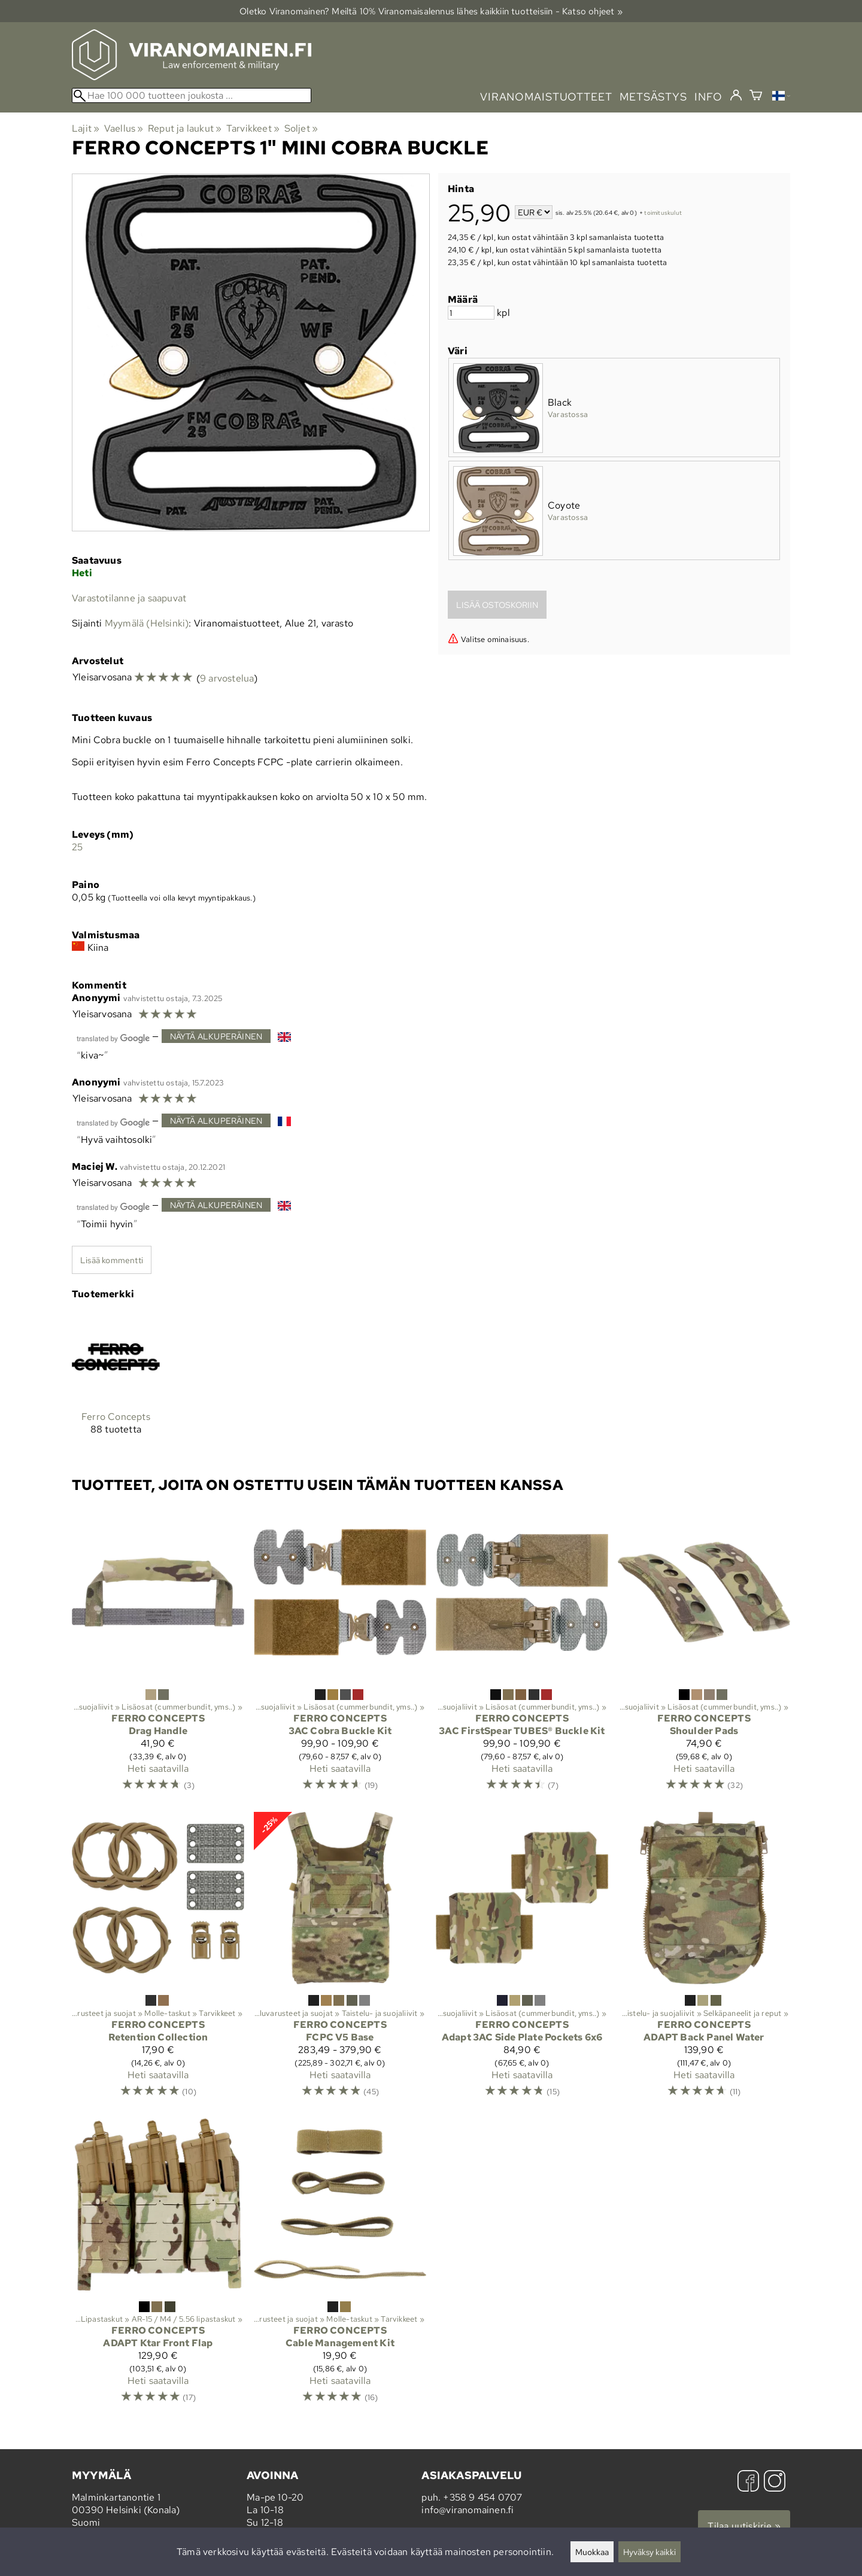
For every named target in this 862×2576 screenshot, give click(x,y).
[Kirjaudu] (736, 96)
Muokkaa (592, 2551)
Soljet (301, 128)
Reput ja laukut (184, 128)
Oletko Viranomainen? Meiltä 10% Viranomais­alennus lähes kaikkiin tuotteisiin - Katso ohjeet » (431, 11)
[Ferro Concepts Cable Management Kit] (340, 2266)
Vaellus (124, 128)
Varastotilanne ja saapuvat (129, 598)
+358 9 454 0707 (482, 2497)
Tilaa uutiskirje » (744, 2526)
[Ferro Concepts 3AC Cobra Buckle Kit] (340, 1654)
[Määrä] (471, 313)
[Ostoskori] (755, 97)
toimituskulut (663, 213)
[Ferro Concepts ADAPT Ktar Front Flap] (158, 2266)
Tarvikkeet (253, 128)
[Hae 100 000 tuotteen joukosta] (191, 95)
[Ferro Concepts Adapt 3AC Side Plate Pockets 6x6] (522, 1960)
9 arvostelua (227, 678)
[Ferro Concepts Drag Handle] (158, 1654)
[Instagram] (774, 2482)
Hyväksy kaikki (649, 2551)
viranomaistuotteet (546, 97)
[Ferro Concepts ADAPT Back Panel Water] (704, 1960)
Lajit (85, 128)
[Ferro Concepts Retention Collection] (158, 1960)
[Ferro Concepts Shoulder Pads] (704, 1654)
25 (77, 847)
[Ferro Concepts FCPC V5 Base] (340, 1960)
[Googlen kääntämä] (113, 1037)
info (708, 97)
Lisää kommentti (111, 1260)
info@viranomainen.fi (467, 2510)
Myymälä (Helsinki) (147, 623)
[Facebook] (748, 2482)
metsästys (653, 97)
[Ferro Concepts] (116, 1383)
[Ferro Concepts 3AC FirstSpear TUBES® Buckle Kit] (522, 1654)
